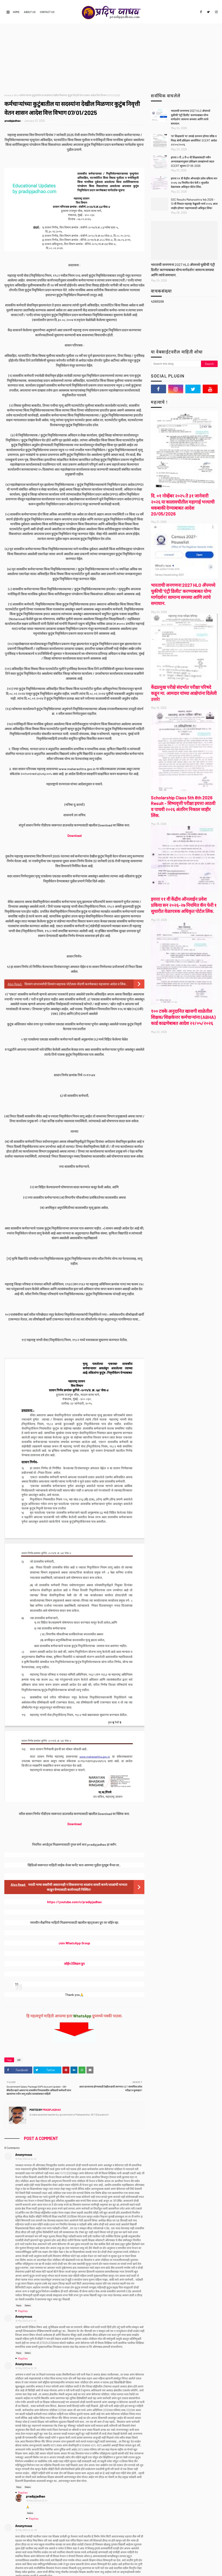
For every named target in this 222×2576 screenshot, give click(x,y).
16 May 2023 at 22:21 (36, 2500)
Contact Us (47, 11)
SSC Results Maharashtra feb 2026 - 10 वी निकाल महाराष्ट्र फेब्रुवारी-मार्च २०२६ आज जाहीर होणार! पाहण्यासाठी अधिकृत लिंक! (194, 204)
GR (15, 95)
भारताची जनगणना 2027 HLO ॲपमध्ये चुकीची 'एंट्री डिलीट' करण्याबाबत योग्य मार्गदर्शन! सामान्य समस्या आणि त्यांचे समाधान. (190, 117)
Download (74, 836)
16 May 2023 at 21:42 (25, 2158)
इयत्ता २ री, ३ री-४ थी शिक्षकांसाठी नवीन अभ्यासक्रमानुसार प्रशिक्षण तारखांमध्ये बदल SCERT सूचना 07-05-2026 (192, 162)
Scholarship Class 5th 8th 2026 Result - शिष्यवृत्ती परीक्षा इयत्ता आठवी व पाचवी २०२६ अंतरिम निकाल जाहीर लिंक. (183, 806)
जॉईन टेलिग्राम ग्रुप (74, 1964)
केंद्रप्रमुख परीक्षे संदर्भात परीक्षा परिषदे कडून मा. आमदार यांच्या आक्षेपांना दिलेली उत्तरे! (184, 693)
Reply (18, 2305)
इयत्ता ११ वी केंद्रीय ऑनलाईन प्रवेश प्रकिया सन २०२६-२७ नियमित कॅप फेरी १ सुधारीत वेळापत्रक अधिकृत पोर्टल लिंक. (194, 183)
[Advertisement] (111, 56)
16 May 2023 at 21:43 (25, 2320)
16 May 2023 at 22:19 (25, 2368)
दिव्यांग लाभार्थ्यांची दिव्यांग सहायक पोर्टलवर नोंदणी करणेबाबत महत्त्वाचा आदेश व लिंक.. (75, 984)
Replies (23, 2311)
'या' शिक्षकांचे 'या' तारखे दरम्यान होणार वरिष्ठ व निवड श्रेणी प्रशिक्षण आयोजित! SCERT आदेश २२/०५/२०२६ (194, 140)
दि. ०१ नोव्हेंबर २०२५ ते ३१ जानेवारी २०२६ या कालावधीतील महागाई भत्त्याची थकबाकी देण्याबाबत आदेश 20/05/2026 (182, 504)
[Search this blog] (176, 364)
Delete (28, 2305)
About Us (30, 11)
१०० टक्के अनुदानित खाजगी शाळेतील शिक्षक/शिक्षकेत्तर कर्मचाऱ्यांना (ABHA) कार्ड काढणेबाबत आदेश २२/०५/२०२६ (183, 1017)
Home (16, 11)
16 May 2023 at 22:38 (26, 2530)
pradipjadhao (13, 120)
